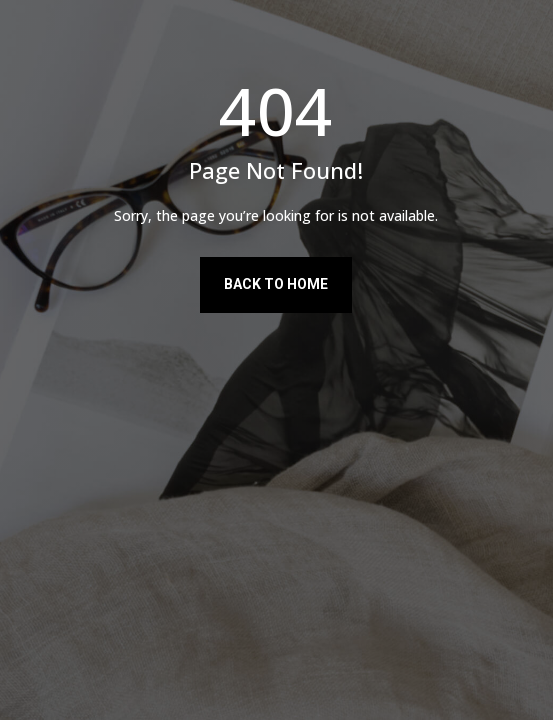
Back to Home (276, 284)
